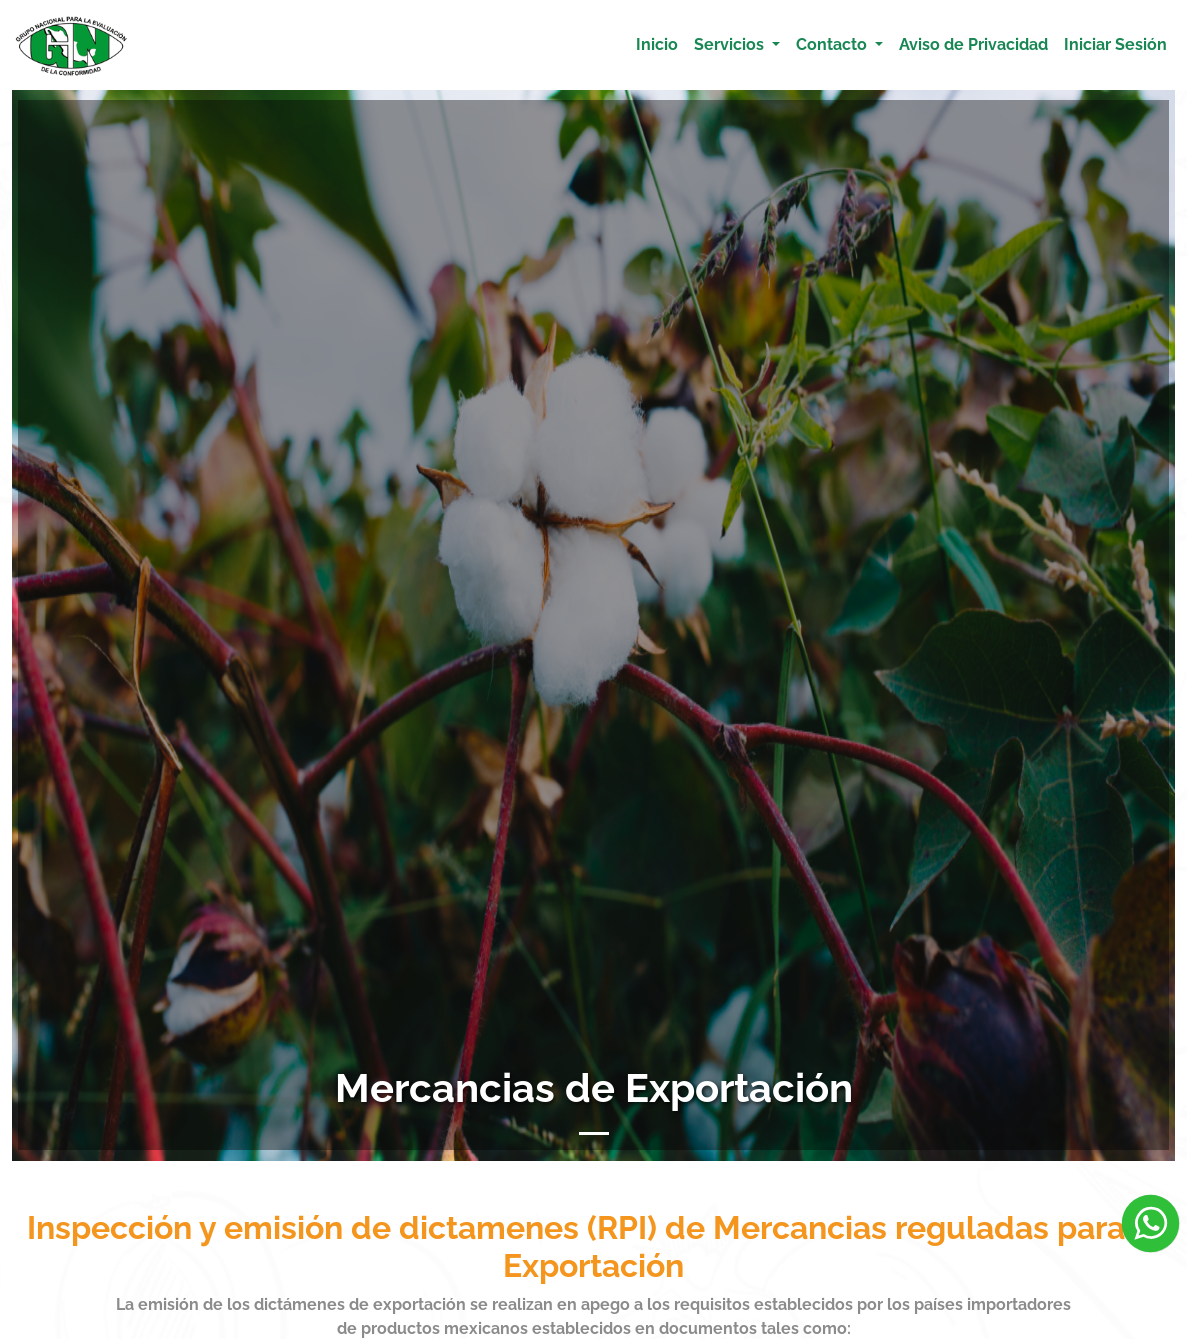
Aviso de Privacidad (973, 44)
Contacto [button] (833, 44)
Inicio (657, 44)
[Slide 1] (594, 1133)
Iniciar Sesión (1115, 44)
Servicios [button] (731, 44)
